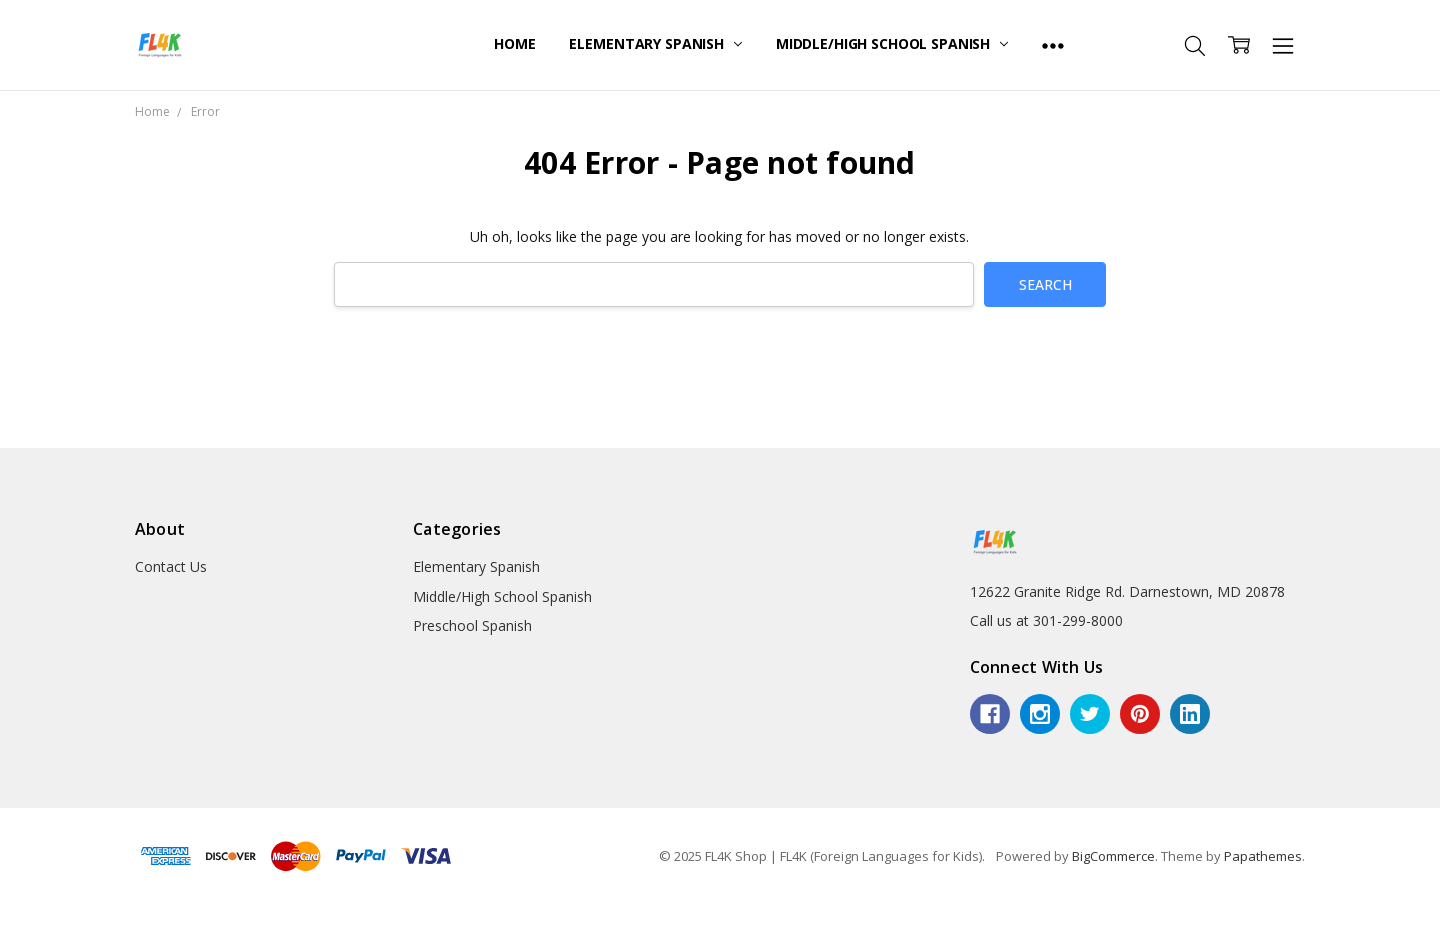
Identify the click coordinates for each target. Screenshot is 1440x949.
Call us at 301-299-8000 (1046, 620)
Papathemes (1263, 856)
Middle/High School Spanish (892, 43)
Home (514, 43)
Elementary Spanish (655, 43)
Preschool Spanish (472, 625)
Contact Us (171, 566)
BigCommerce (1113, 856)
